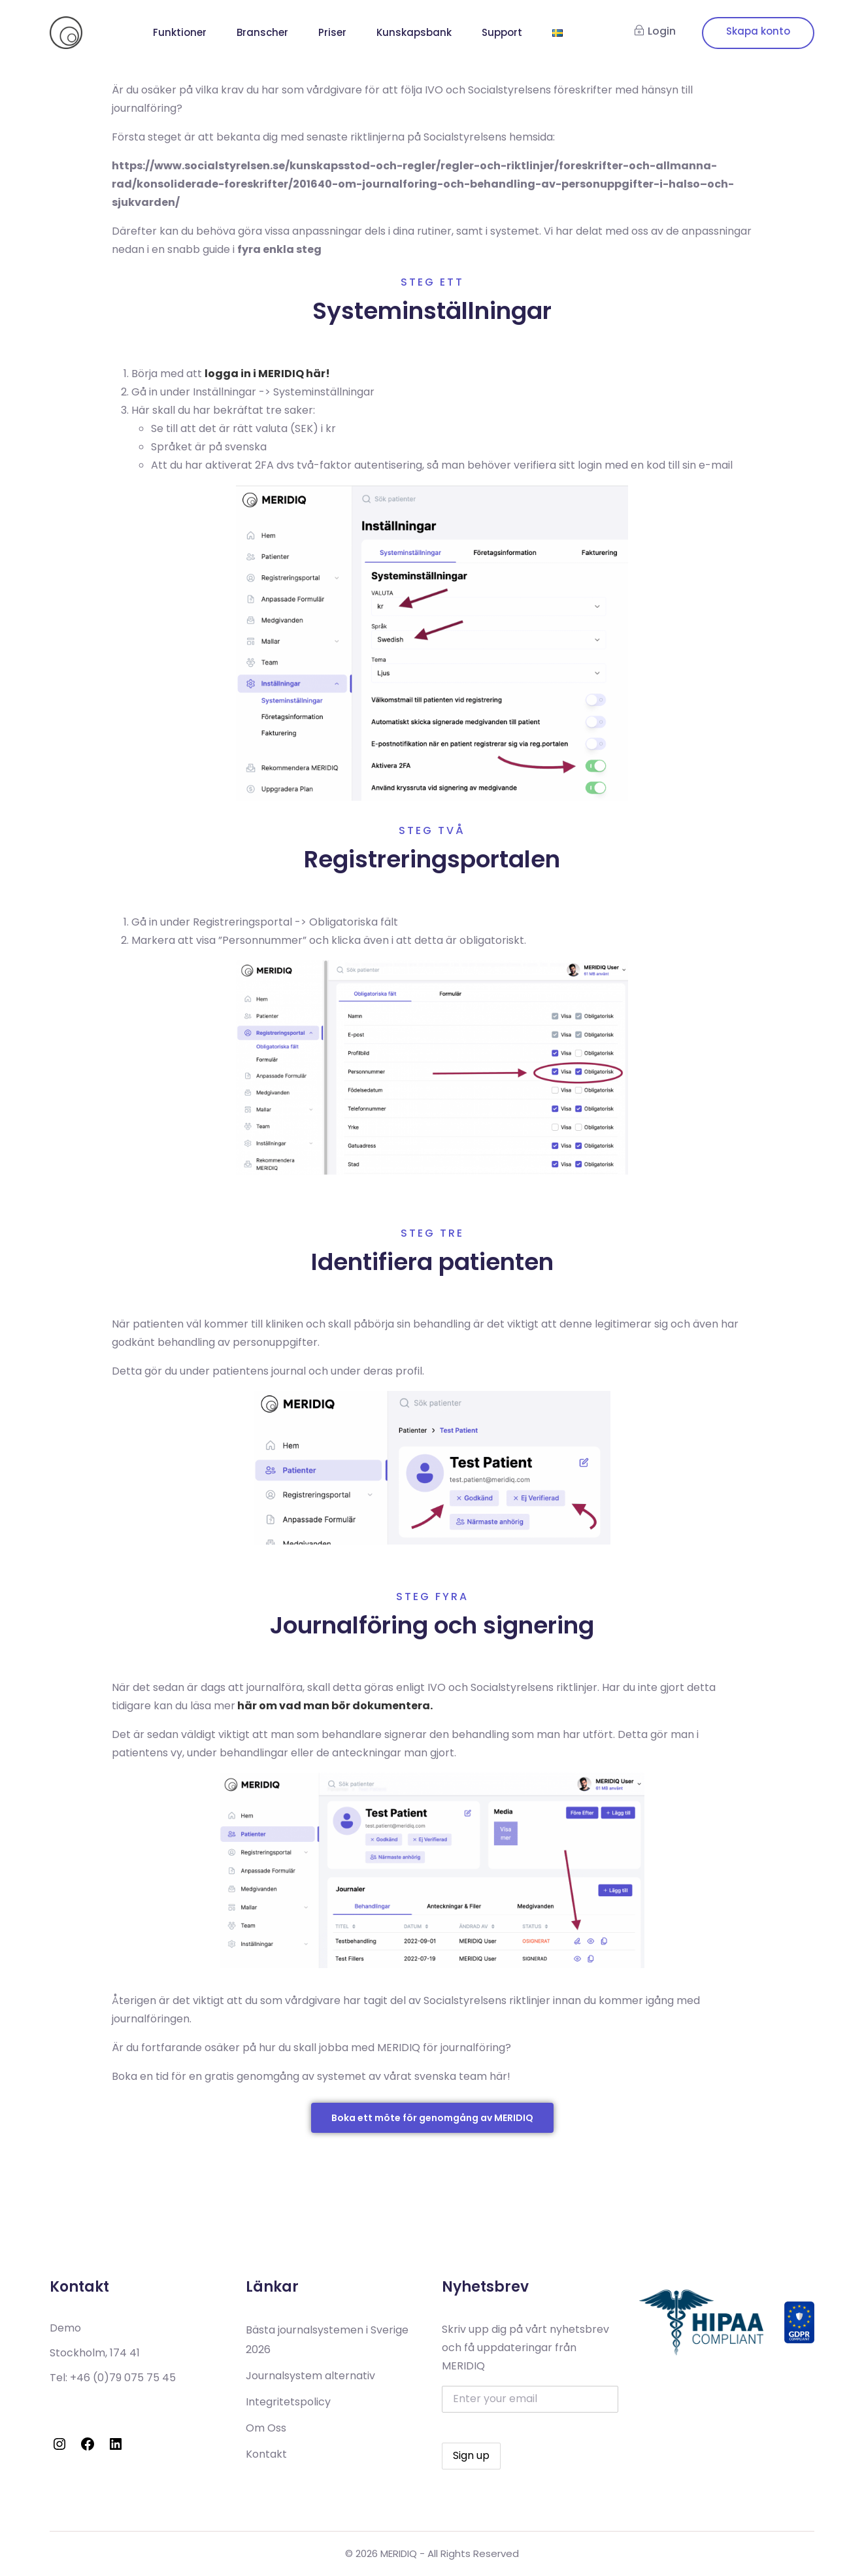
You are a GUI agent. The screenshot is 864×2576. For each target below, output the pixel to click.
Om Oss (266, 2427)
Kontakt (266, 2454)
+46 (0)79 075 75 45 (123, 2377)
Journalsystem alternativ (310, 2375)
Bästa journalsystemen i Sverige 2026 (327, 2339)
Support (502, 32)
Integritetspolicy (288, 2401)
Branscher (262, 32)
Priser (332, 32)
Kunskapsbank (414, 32)
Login (655, 31)
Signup (758, 33)
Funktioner (180, 32)
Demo (65, 2327)
